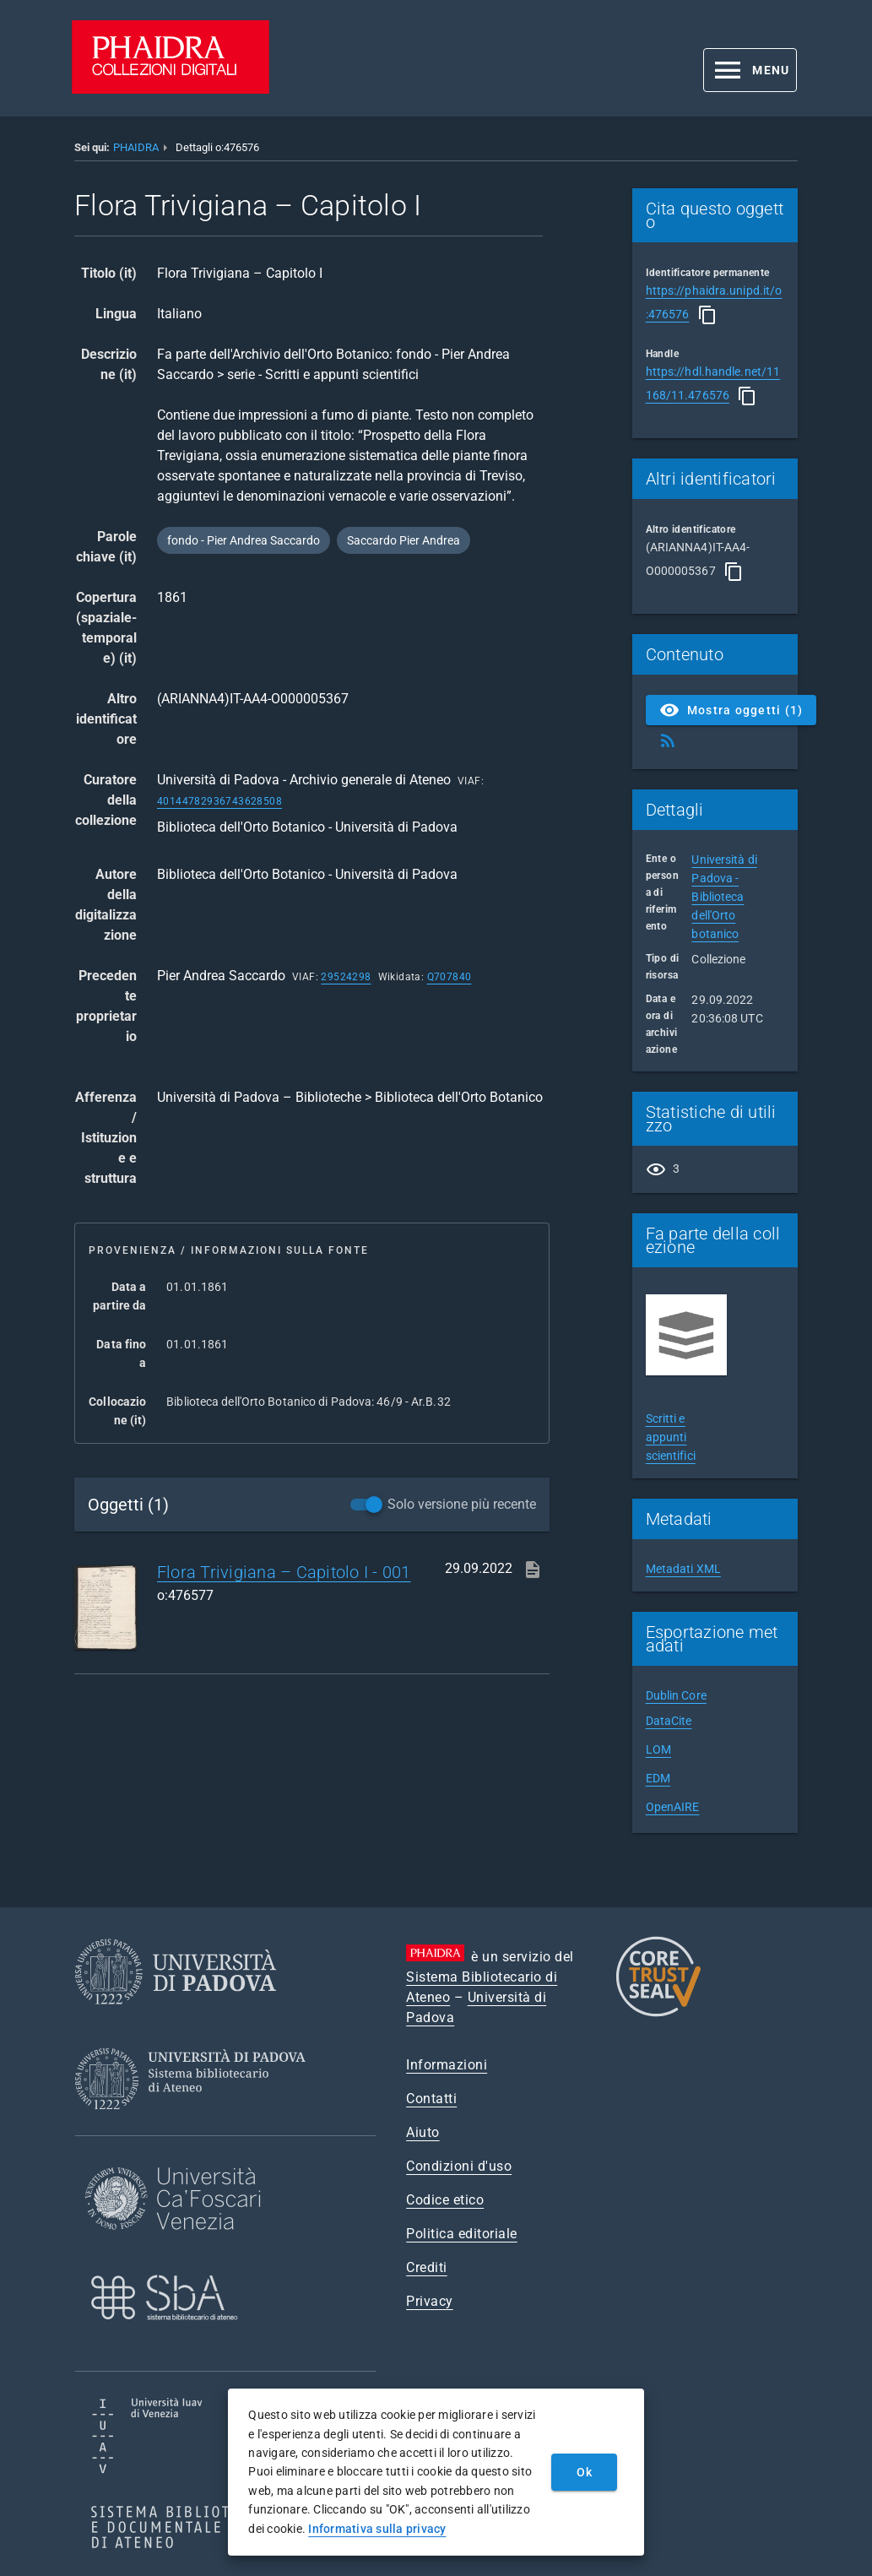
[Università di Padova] (175, 2017)
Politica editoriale (461, 2234)
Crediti (426, 2267)
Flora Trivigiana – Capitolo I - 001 (284, 1572)
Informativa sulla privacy (377, 2528)
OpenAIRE (673, 1807)
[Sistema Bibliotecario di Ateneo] (196, 2125)
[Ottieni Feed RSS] (668, 740)
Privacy (429, 2301)
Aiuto (423, 2132)
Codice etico (445, 2200)
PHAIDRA (136, 147)
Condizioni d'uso (459, 2166)
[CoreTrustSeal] (658, 2014)
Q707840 (449, 977)
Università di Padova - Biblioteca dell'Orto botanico (723, 897)
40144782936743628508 (219, 801)
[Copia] (707, 315)
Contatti (431, 2099)
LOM (658, 1749)
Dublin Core (676, 1695)
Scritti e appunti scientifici (671, 1437)
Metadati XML (683, 1568)
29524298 (346, 977)
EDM (658, 1778)
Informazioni (446, 2065)
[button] (750, 70)
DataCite (669, 1720)
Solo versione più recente (461, 1504)
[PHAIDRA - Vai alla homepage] (170, 89)
